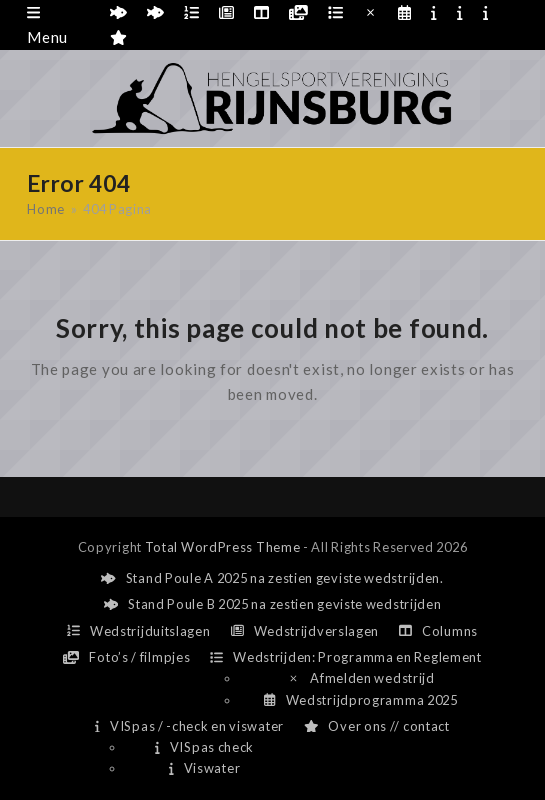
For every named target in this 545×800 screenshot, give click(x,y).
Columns (438, 631)
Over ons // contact (377, 726)
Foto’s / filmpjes (126, 657)
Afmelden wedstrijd (361, 678)
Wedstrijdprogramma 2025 (360, 700)
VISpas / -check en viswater (189, 726)
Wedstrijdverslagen (305, 631)
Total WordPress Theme (223, 547)
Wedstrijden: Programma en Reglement (345, 657)
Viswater (204, 768)
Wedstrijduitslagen (139, 631)
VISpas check (204, 747)
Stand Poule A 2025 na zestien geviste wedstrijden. (272, 578)
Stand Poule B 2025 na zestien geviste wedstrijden (273, 604)
